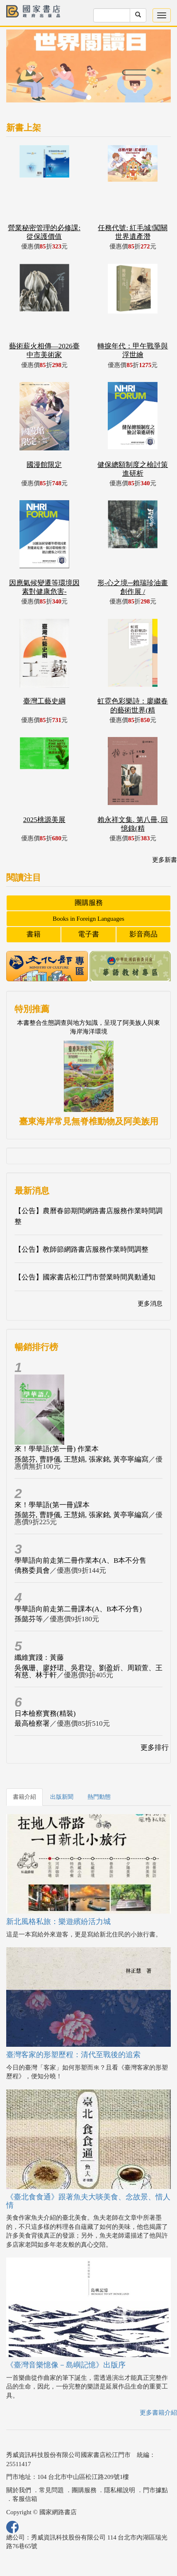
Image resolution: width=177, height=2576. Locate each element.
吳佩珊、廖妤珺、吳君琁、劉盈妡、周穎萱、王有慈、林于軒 (88, 1671)
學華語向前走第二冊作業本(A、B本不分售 (80, 1560)
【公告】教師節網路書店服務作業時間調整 (81, 1249)
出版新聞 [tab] (61, 1797)
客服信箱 (24, 2499)
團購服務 (89, 903)
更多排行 (155, 1747)
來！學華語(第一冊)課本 (52, 1505)
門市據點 (155, 2490)
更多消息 (150, 1303)
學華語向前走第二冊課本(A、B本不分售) (78, 1609)
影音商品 (143, 934)
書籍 (34, 934)
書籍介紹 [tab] (24, 1797)
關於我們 (18, 2490)
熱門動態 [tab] (99, 1797)
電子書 (88, 934)
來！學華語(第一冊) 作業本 (57, 1449)
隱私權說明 (119, 2490)
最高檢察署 (32, 1723)
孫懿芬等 (29, 1619)
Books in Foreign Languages (88, 918)
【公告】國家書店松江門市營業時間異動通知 (85, 1277)
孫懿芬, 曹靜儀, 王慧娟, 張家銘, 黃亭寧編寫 (81, 1459)
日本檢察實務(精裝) (45, 1713)
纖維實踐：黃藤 (39, 1657)
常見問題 (51, 2490)
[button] (18, 70)
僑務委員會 (32, 1570)
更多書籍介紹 (158, 2412)
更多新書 (164, 859)
